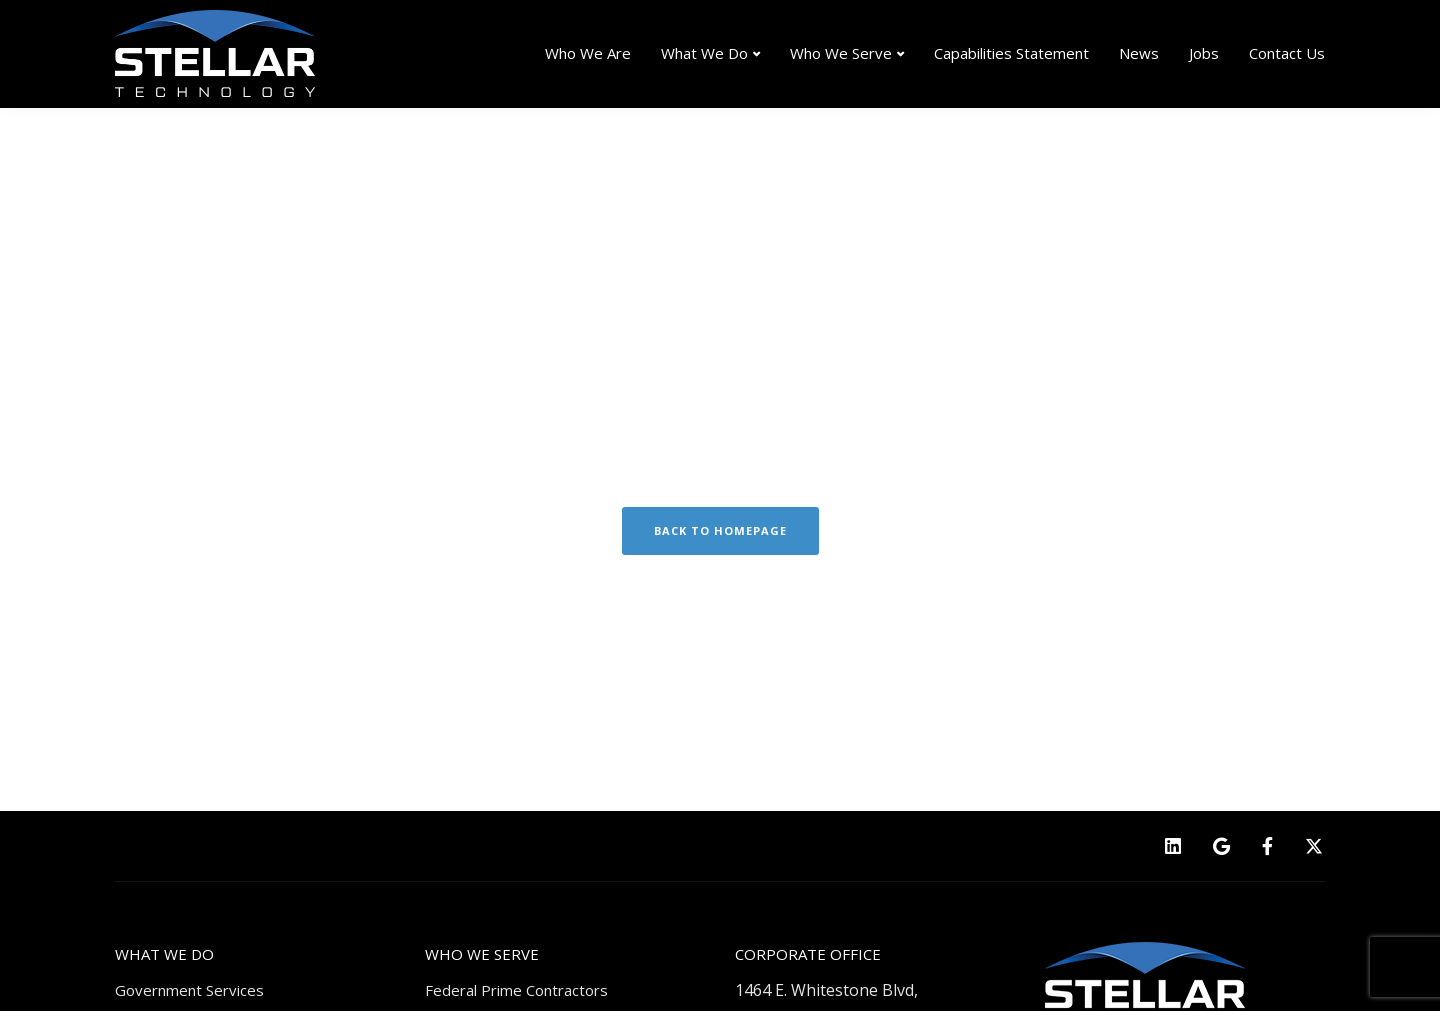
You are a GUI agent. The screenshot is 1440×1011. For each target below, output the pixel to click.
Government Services (189, 990)
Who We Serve (841, 53)
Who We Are (588, 53)
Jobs (1204, 53)
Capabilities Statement (1011, 53)
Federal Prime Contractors (516, 990)
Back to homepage (720, 530)
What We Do (704, 53)
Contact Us (1287, 53)
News (1139, 53)
